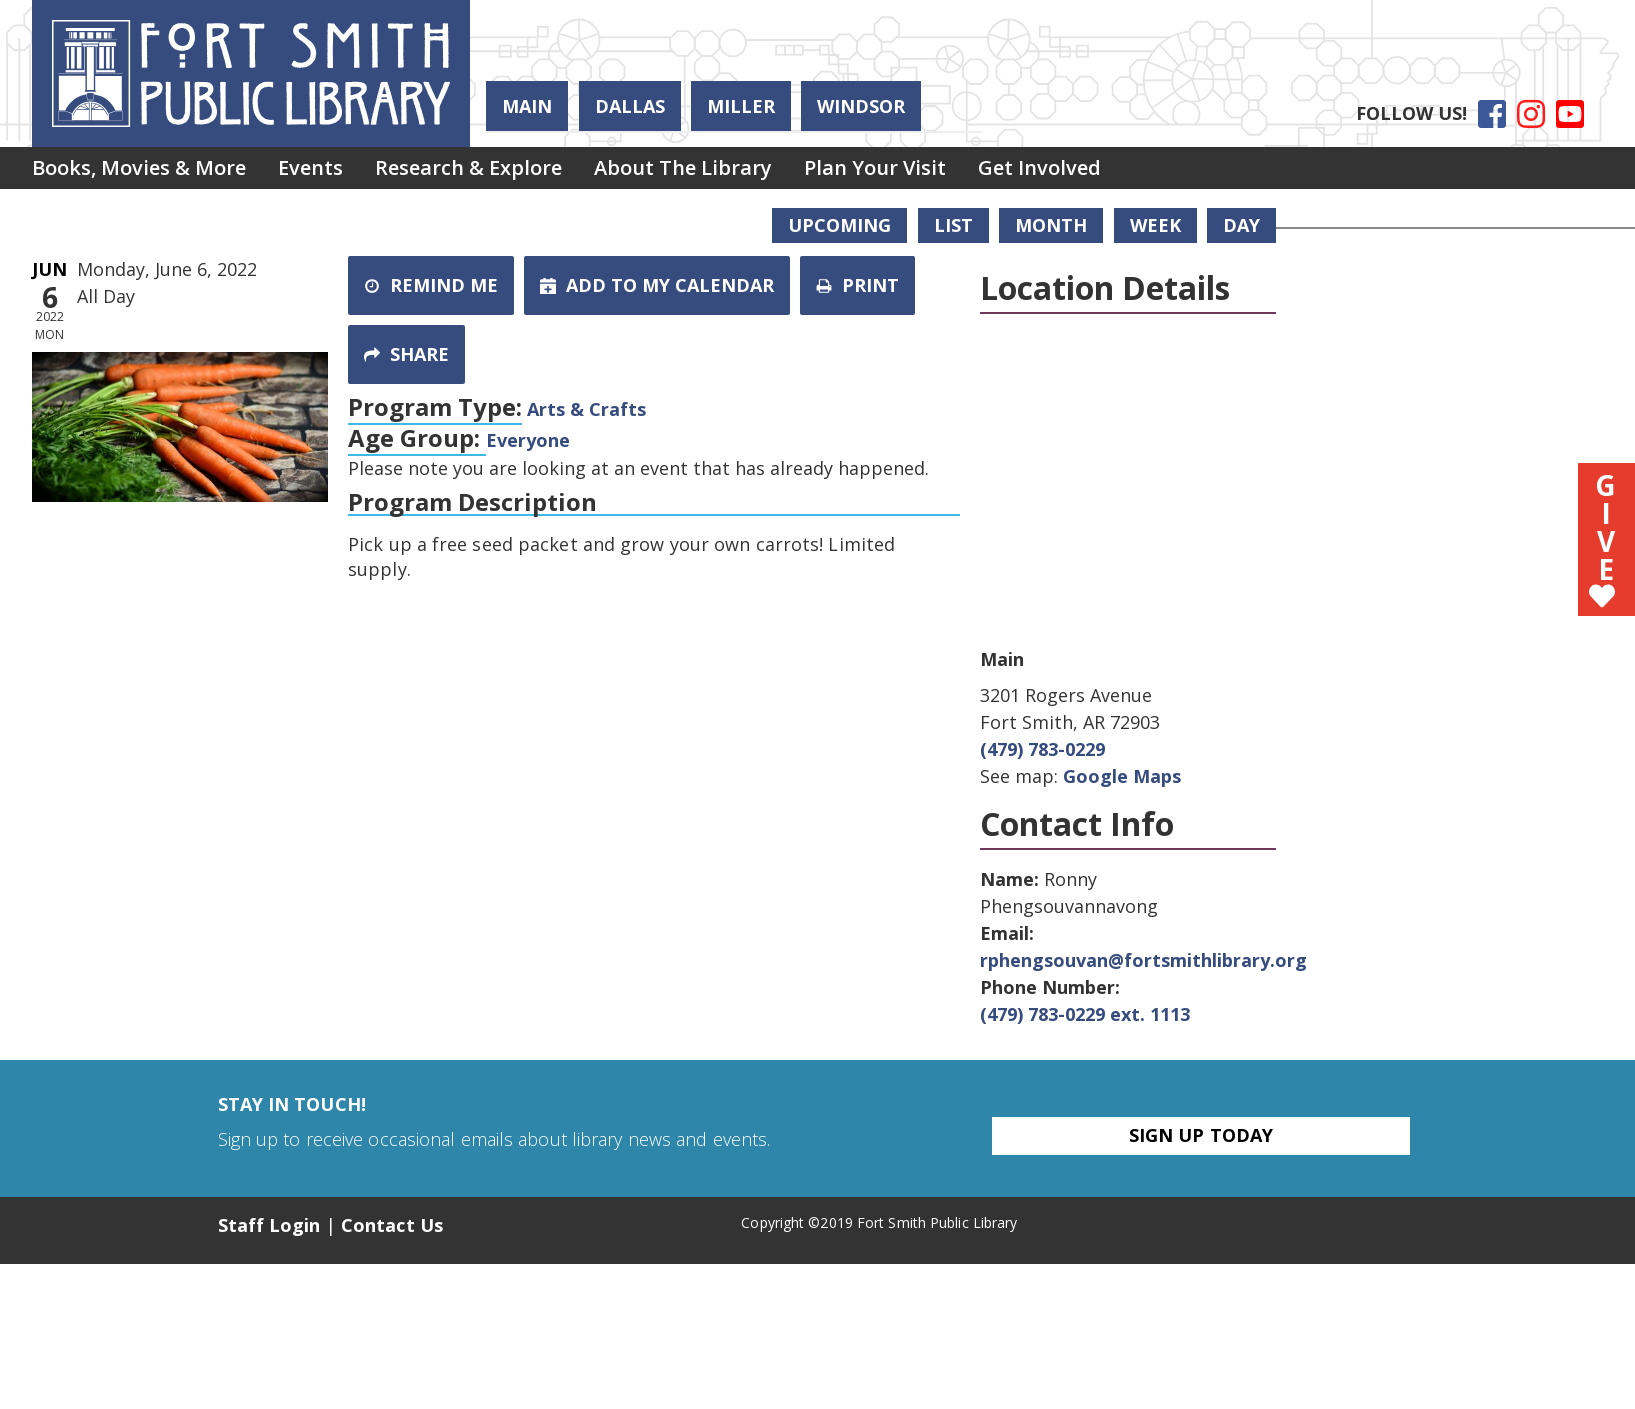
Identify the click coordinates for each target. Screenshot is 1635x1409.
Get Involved (1083, 170)
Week (1155, 225)
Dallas (630, 106)
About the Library (711, 170)
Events (322, 170)
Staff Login (269, 1225)
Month (1051, 225)
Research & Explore (488, 170)
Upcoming (839, 225)
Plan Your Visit (911, 170)
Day (1241, 225)
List (953, 225)
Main (527, 106)
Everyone (528, 440)
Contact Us (392, 1225)
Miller (741, 106)
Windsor (861, 106)
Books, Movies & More (143, 170)
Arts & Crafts (586, 409)
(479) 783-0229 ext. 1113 (1085, 1014)
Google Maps (1122, 776)
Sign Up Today (1201, 1135)
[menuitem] (143, 171)
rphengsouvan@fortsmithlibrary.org (1143, 960)
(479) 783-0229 (1042, 749)
